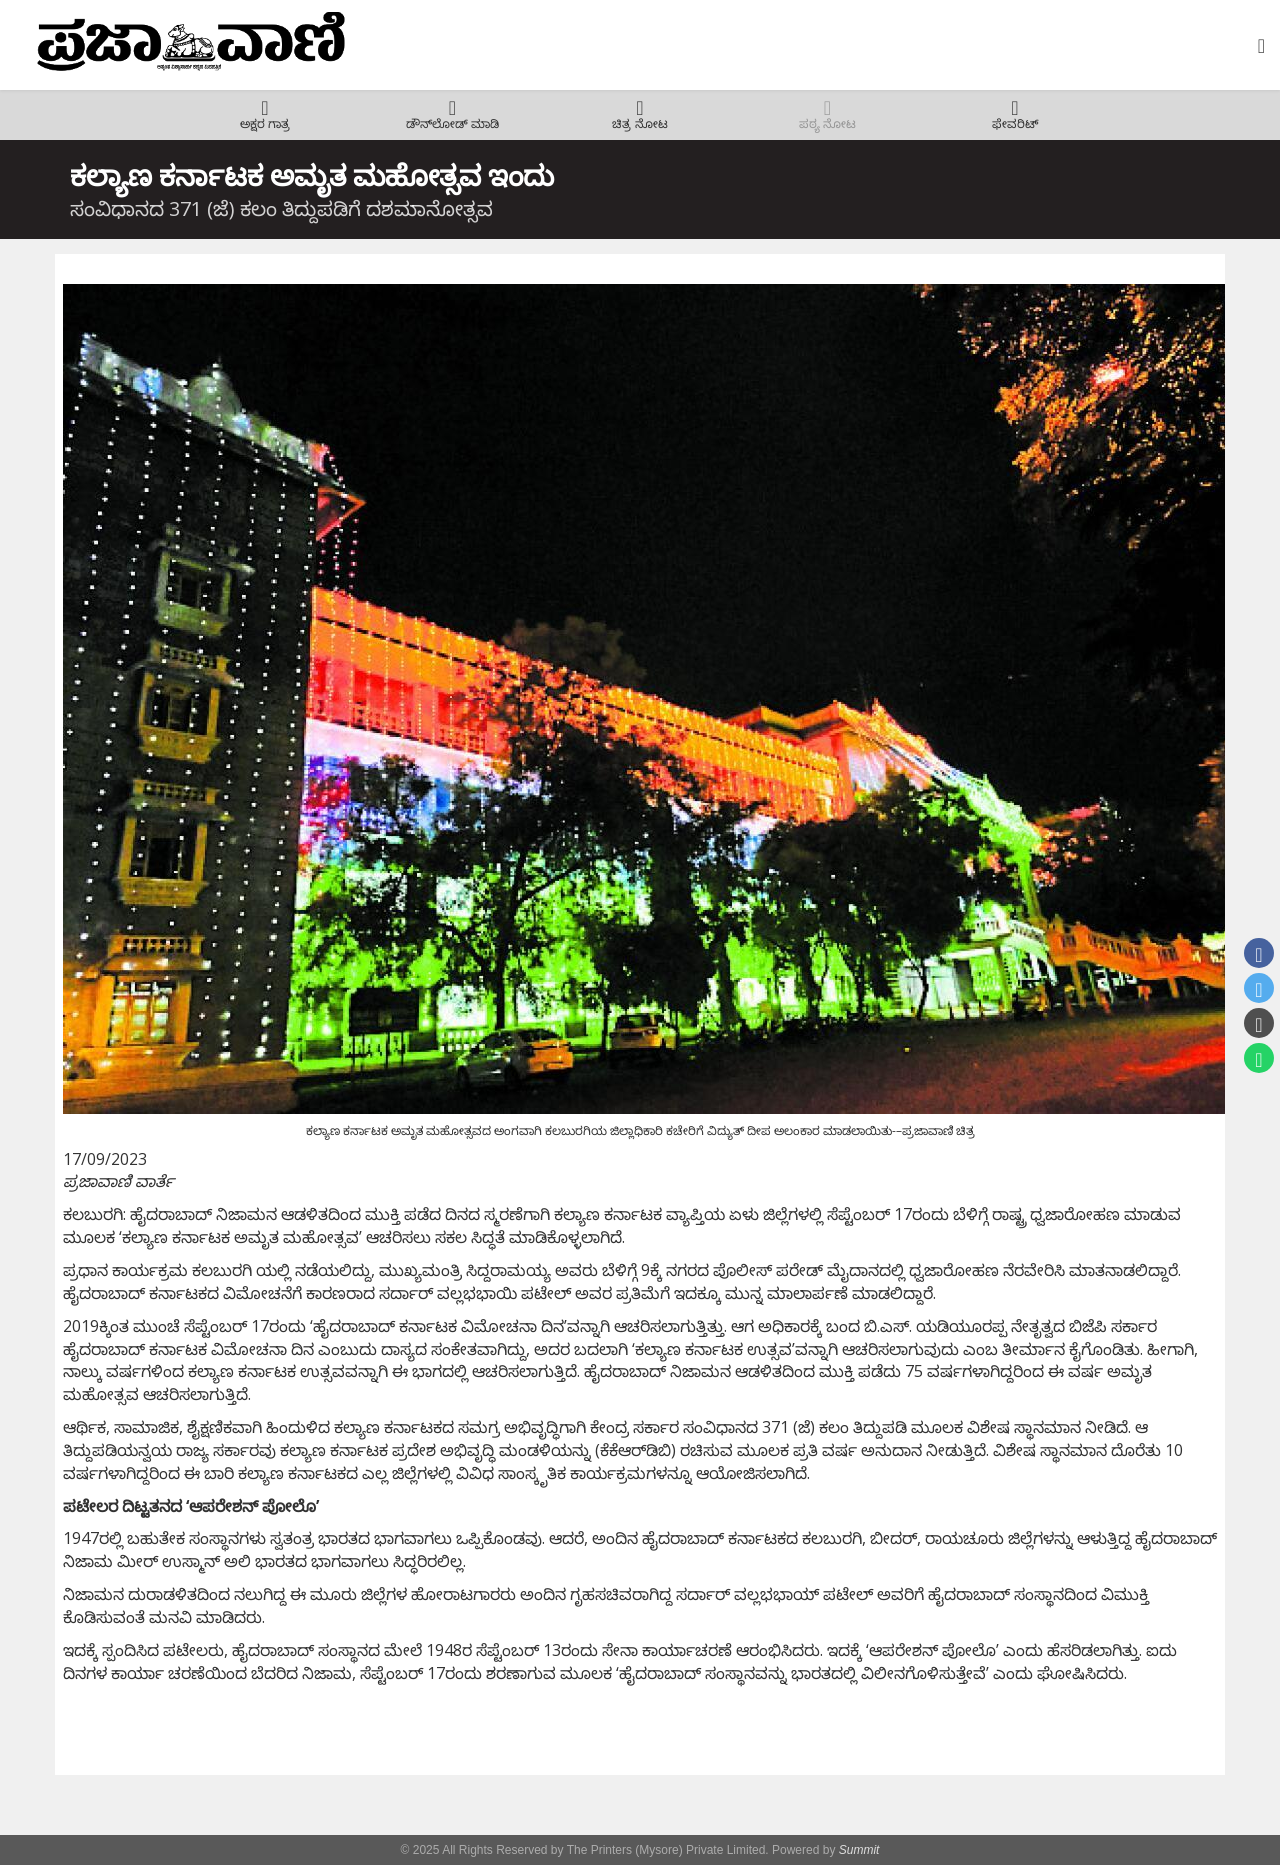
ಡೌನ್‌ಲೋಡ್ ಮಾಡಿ (452, 124)
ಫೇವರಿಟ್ (1015, 124)
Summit (859, 1850)
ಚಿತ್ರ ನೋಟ (639, 124)
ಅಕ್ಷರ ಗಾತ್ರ (265, 124)
